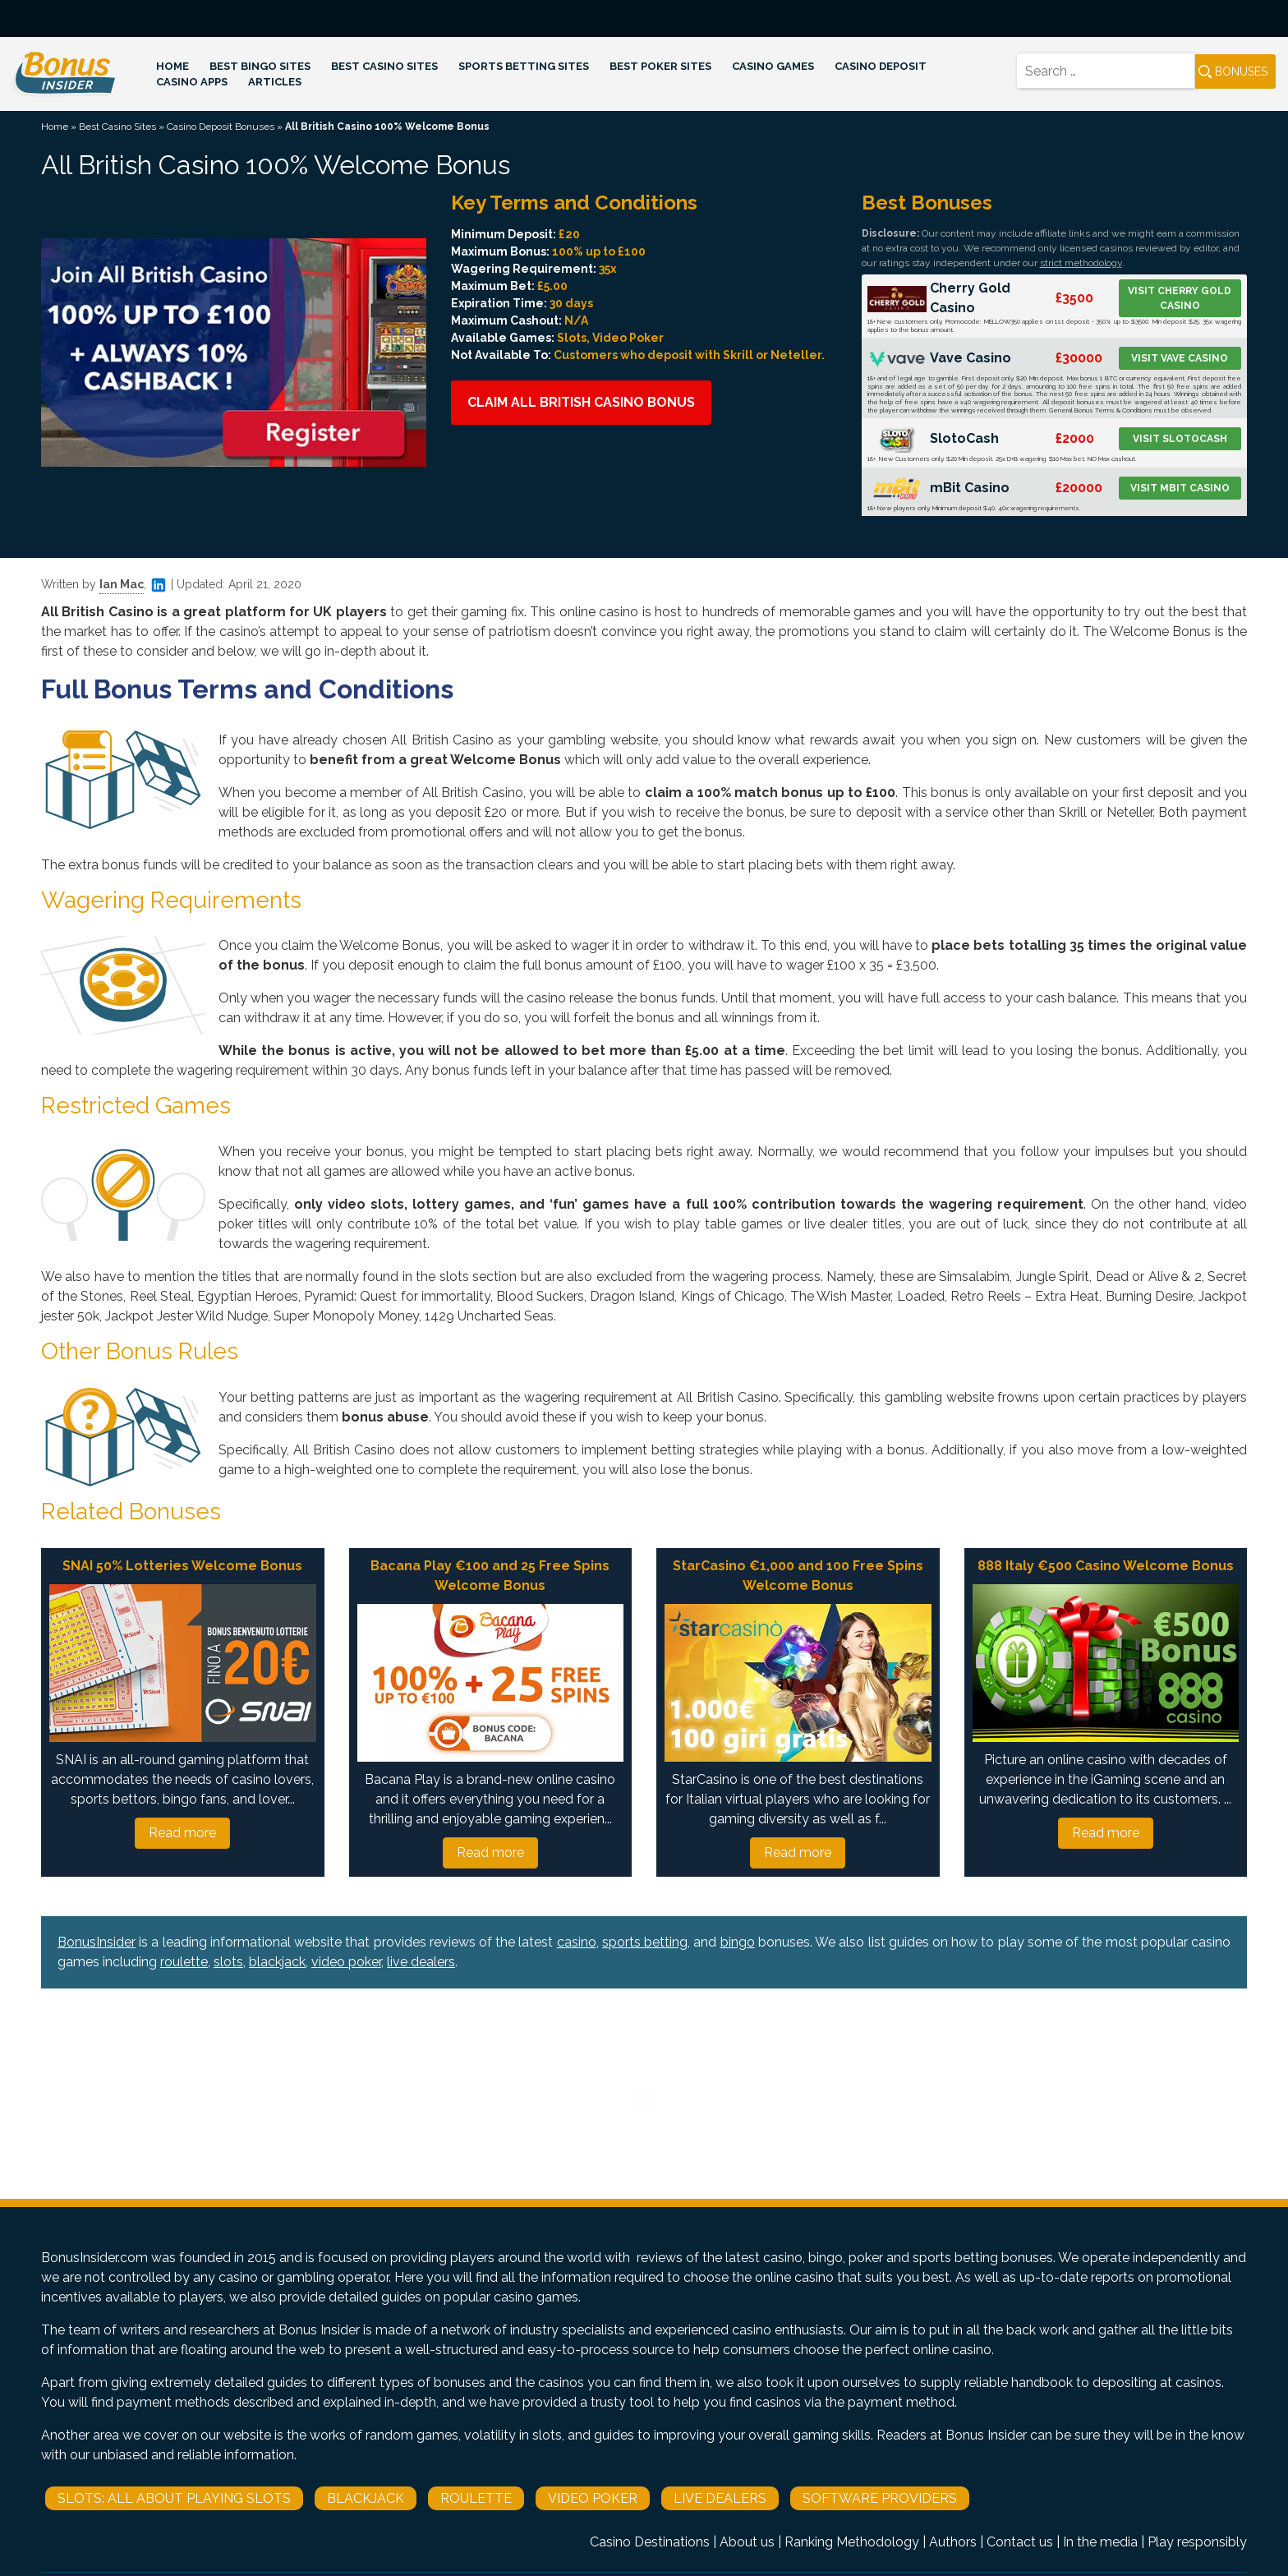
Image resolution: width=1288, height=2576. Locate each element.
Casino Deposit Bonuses (220, 126)
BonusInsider (97, 1942)
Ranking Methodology (851, 2542)
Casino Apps (192, 82)
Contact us (1020, 2542)
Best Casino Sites (384, 66)
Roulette (476, 2498)
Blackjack (365, 2498)
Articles (274, 82)
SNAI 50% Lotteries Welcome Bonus (182, 1566)
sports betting (645, 1942)
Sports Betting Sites (523, 66)
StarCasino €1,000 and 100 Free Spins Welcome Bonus (798, 1575)
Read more (182, 1833)
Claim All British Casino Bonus (581, 402)
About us (747, 2542)
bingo (737, 1942)
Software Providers (880, 2498)
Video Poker (592, 2498)
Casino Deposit (881, 66)
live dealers (421, 1962)
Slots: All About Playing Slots (174, 2498)
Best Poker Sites (660, 66)
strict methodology (1081, 263)
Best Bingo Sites (259, 66)
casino (576, 1942)
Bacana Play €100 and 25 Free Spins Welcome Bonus (490, 1575)
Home (172, 66)
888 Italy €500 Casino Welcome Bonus (1106, 1566)
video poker (346, 1962)
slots (228, 1962)
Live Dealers (720, 2498)
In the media (1100, 2542)
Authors (953, 2542)
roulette (184, 1962)
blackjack (277, 1962)
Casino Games (773, 66)
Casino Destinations (650, 2542)
